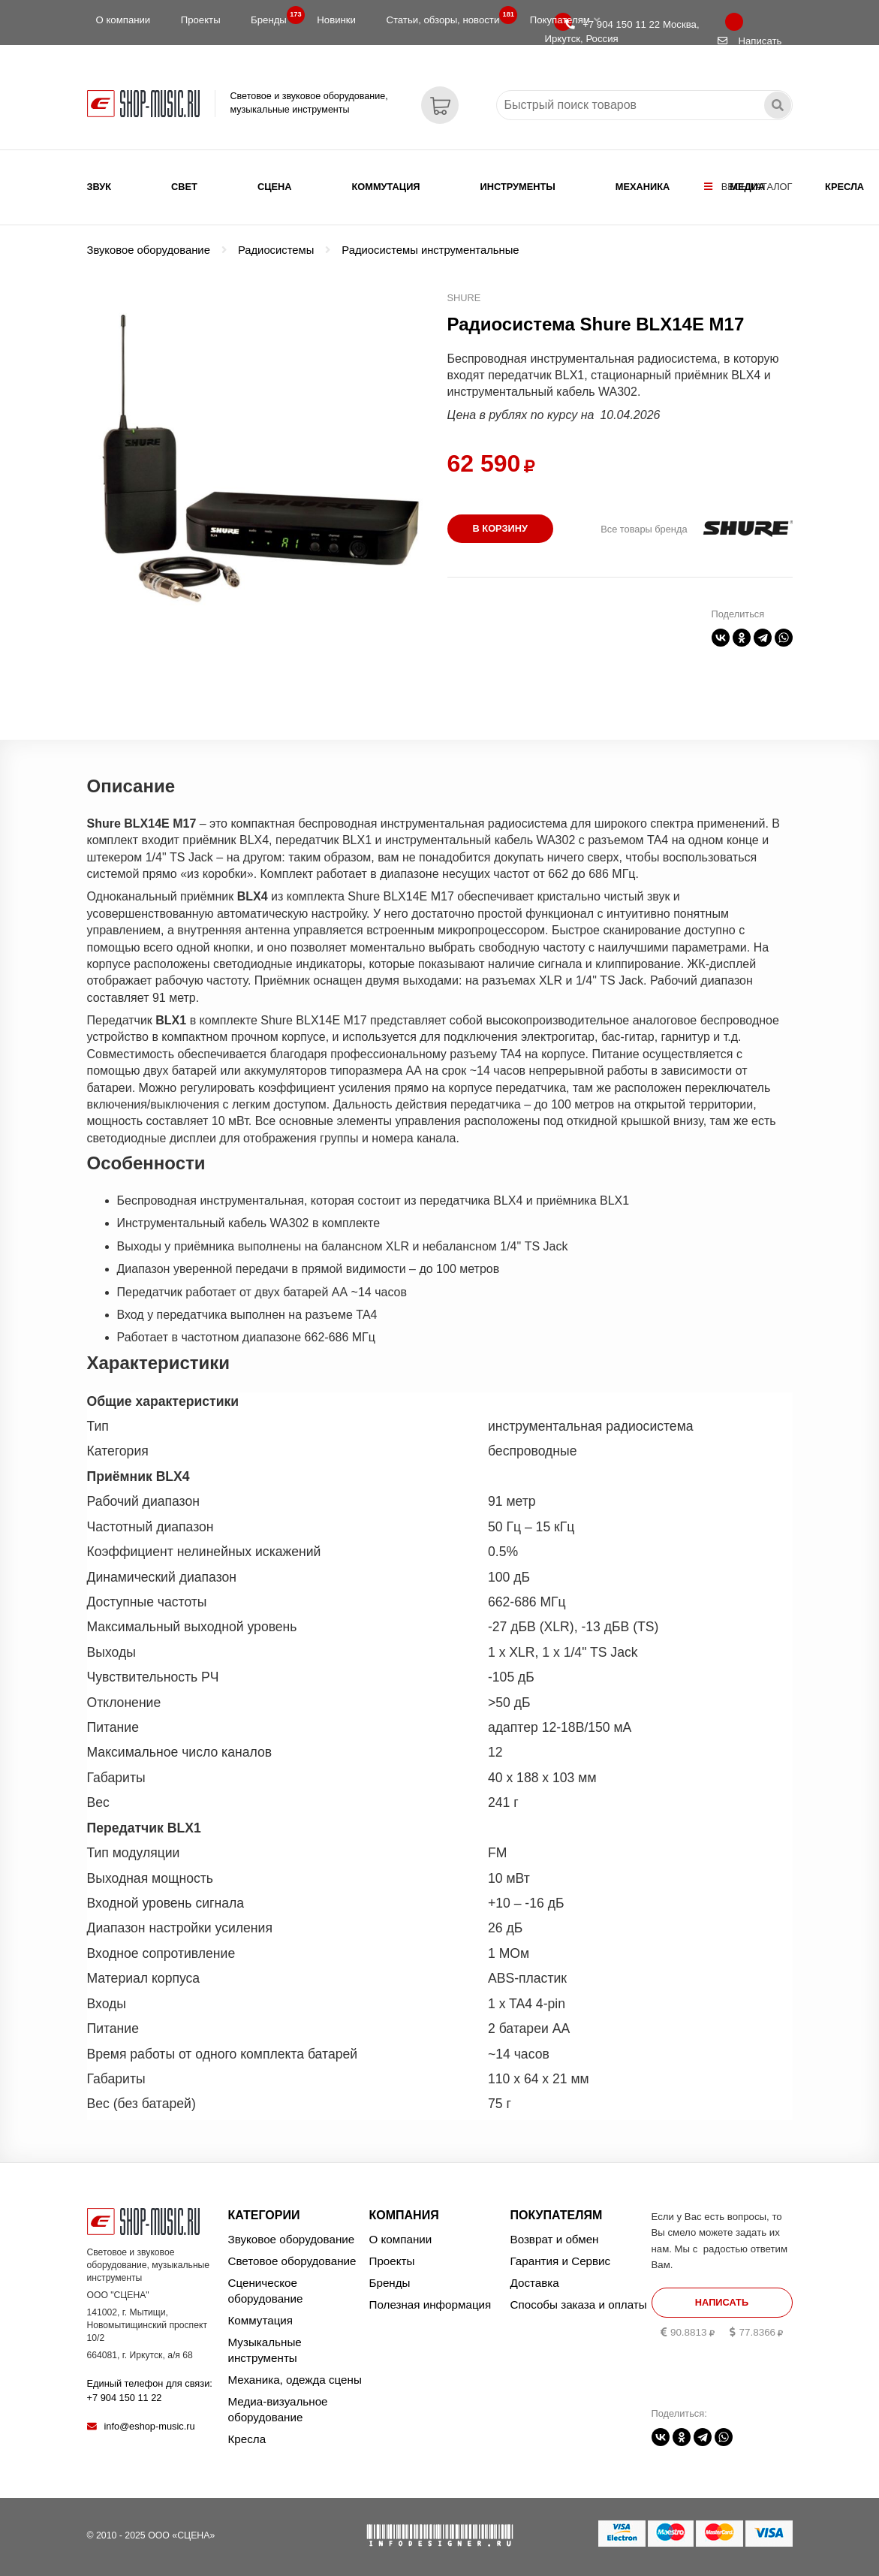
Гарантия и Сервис (560, 2261)
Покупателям (565, 20)
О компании (123, 20)
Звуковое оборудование (148, 250)
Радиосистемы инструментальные (430, 250)
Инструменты (517, 186)
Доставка (534, 2282)
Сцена (274, 186)
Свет (184, 186)
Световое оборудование (292, 2261)
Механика (643, 186)
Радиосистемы (276, 250)
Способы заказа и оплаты (578, 2304)
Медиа (747, 186)
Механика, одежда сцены (295, 2379)
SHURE (464, 297)
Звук (99, 186)
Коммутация (386, 186)
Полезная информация (430, 2304)
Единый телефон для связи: (149, 2390)
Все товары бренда (644, 529)
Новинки (336, 20)
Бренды (273, 17)
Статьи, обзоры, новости (447, 17)
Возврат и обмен (554, 2239)
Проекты (201, 20)
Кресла (844, 186)
